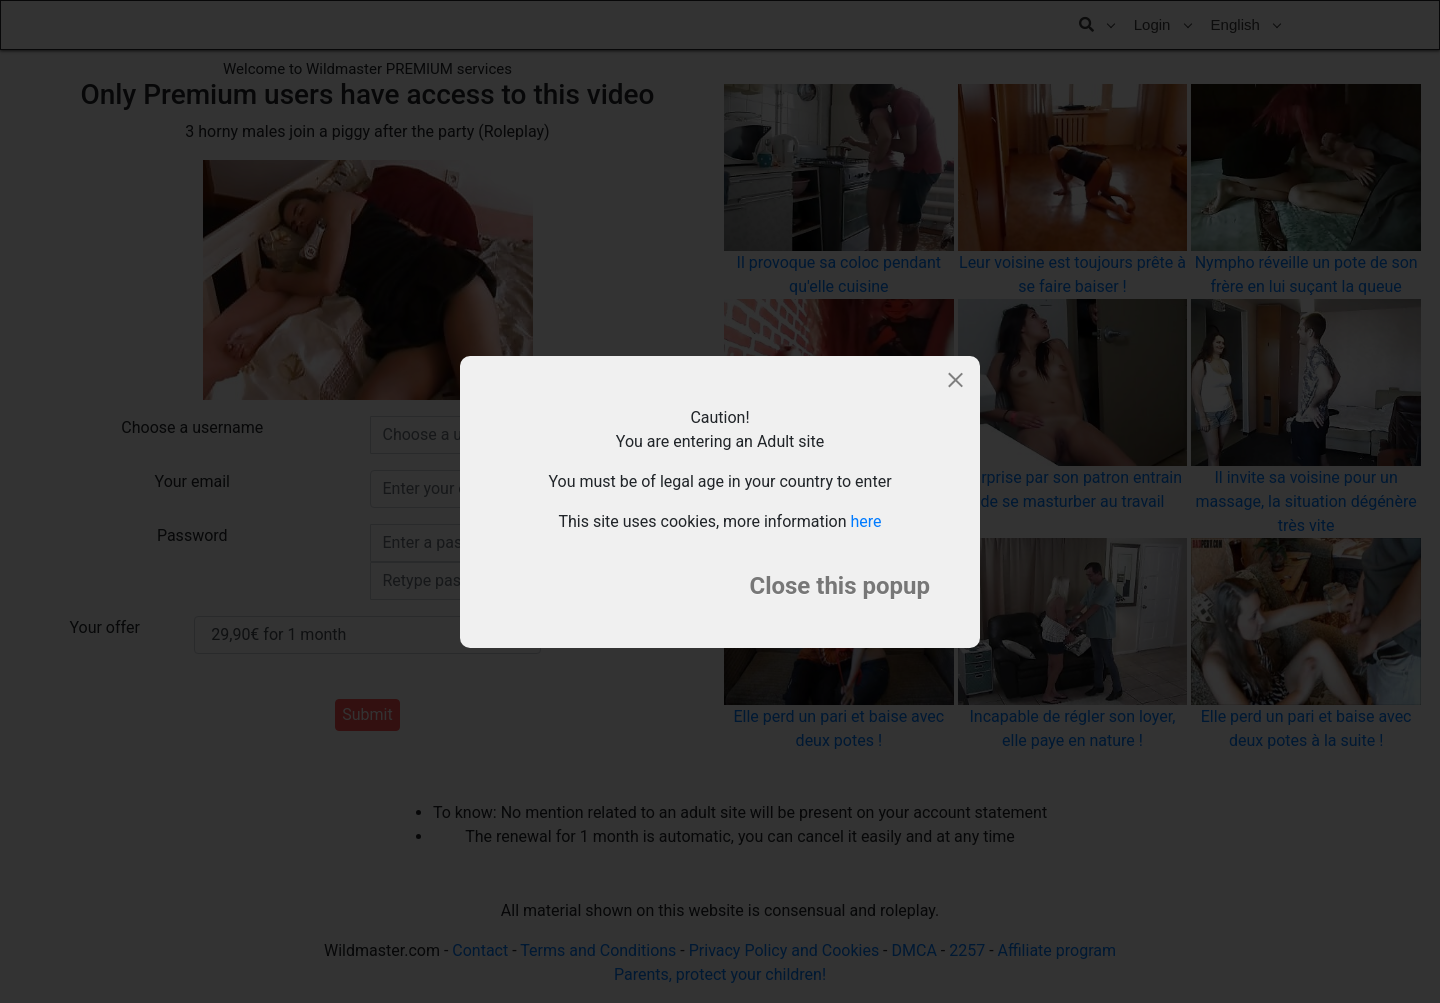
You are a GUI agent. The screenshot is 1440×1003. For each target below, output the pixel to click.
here (866, 521)
